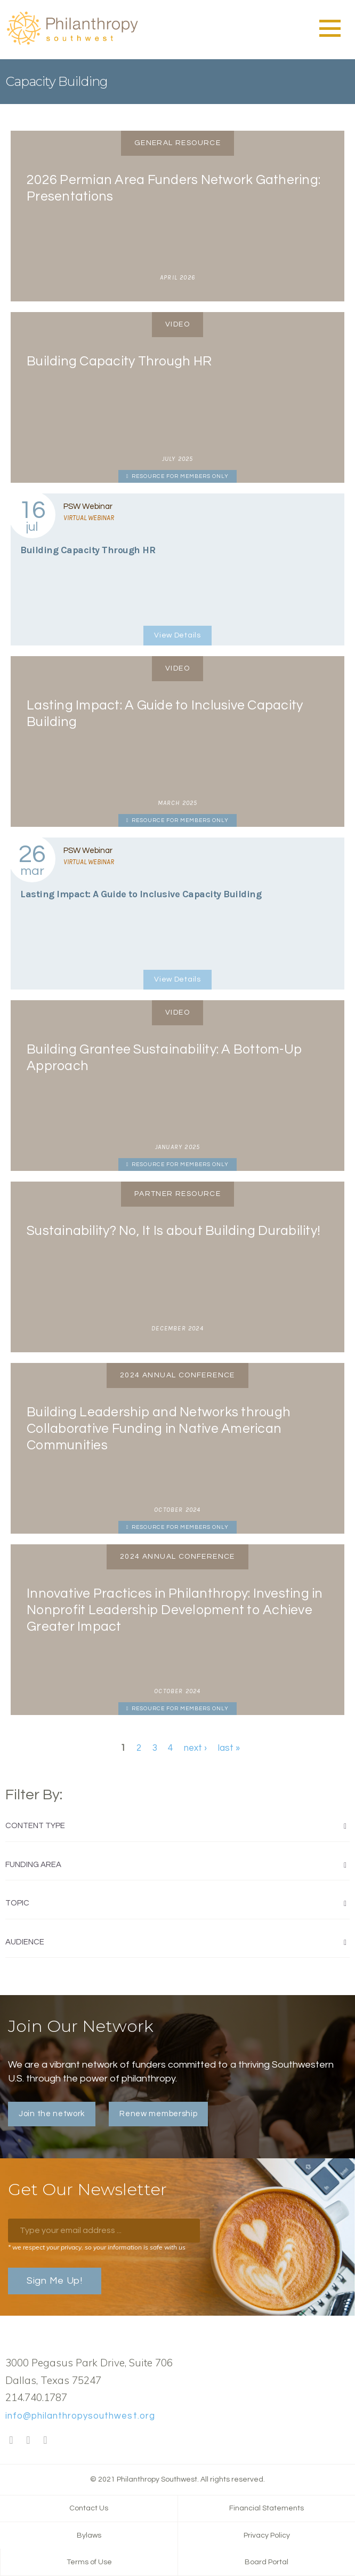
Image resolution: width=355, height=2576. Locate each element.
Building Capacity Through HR (87, 550)
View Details (177, 635)
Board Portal (266, 2562)
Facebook (11, 2440)
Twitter (28, 2440)
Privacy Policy (267, 2535)
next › (195, 1748)
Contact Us (88, 2508)
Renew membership (158, 2114)
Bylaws (89, 2535)
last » (229, 1748)
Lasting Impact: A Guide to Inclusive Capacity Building (140, 894)
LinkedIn (45, 2440)
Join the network (52, 2114)
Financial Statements (266, 2508)
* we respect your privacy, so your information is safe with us (96, 2247)
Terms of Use (89, 2562)
